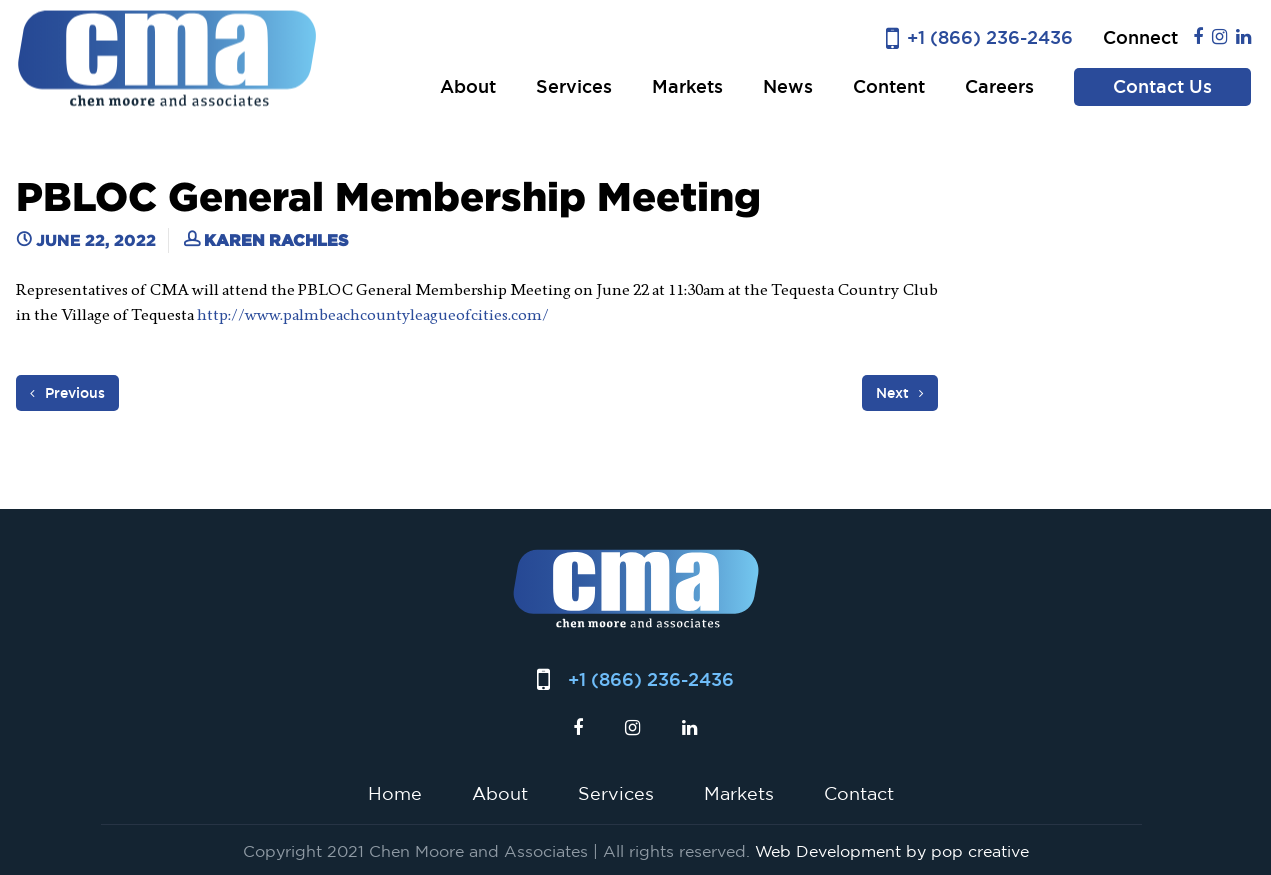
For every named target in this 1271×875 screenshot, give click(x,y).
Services (574, 86)
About (468, 86)
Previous (67, 393)
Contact (859, 793)
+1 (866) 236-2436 (990, 37)
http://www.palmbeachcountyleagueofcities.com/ (373, 314)
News (788, 86)
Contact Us (1162, 86)
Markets (687, 86)
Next (900, 393)
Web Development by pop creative (892, 851)
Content (889, 86)
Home (395, 793)
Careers (999, 86)
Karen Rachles (276, 240)
